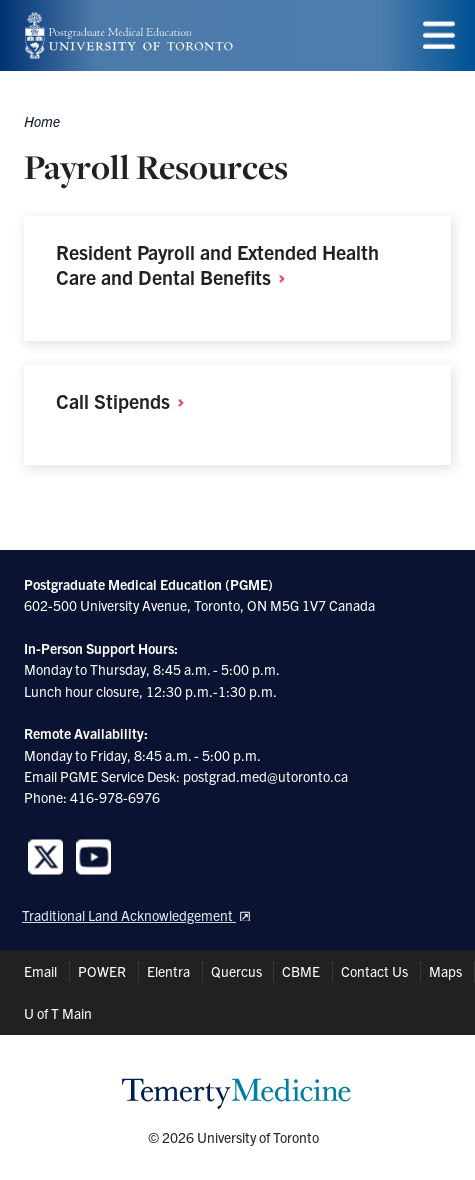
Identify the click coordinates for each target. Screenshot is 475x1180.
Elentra (168, 971)
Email (40, 971)
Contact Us (374, 971)
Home (42, 121)
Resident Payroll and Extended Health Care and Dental (217, 264)
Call (126, 400)
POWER (102, 971)
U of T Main (58, 1013)
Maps (445, 971)
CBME (301, 971)
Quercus (236, 971)
